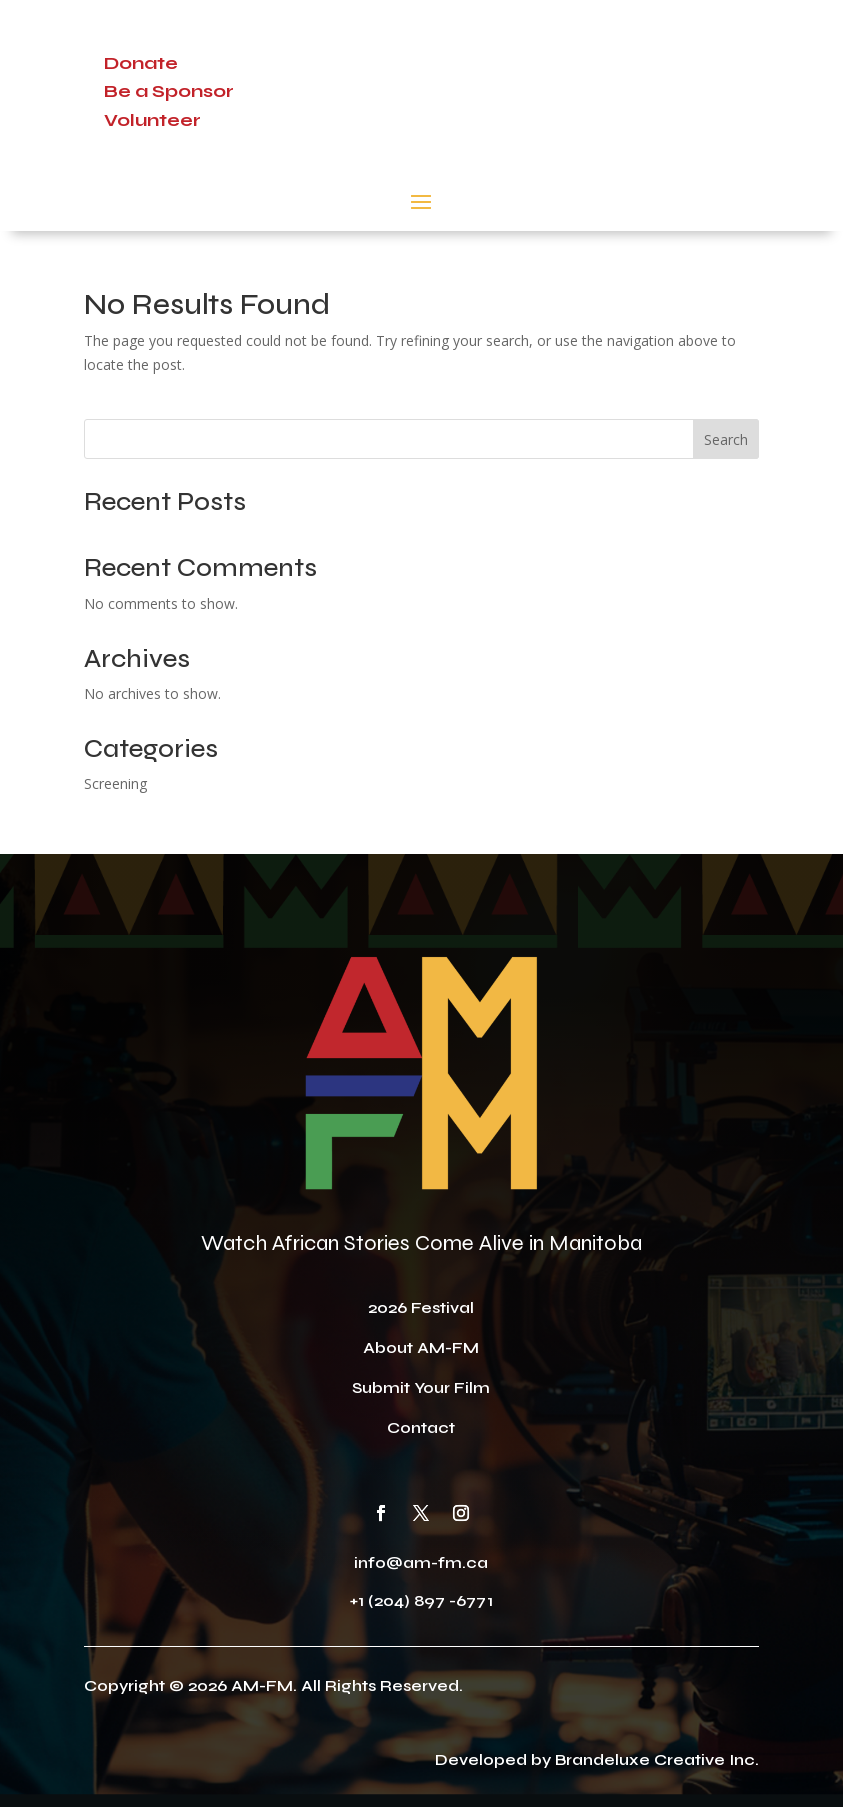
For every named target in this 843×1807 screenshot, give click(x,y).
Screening (115, 783)
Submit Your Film (421, 1387)
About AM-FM (421, 1347)
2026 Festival (421, 1307)
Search (726, 439)
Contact (421, 1427)
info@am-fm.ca (421, 1562)
